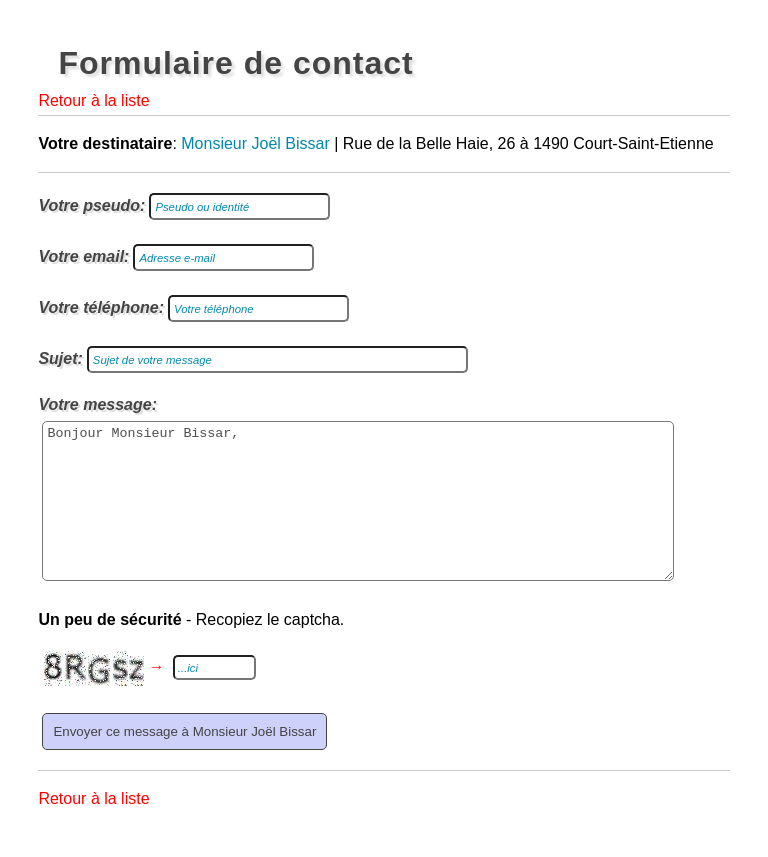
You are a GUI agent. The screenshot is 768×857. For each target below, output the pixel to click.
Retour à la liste (93, 100)
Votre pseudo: (91, 205)
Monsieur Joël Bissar (255, 143)
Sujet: (60, 358)
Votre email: (83, 256)
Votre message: (97, 404)
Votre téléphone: (101, 307)
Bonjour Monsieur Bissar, (358, 516)
